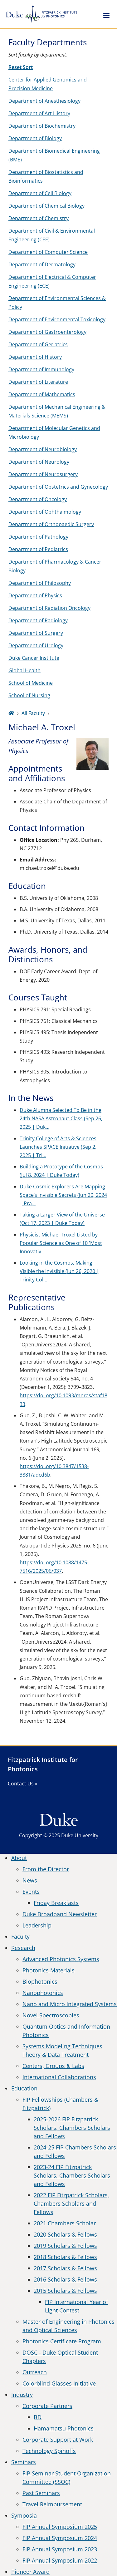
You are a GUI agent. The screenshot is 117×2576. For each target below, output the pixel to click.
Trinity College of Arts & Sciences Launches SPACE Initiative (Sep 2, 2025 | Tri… (58, 1147)
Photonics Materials (48, 1970)
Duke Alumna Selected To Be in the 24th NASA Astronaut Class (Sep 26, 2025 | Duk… (61, 1118)
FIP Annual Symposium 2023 (59, 2549)
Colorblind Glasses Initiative (59, 2383)
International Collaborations (59, 2077)
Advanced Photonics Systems (60, 1959)
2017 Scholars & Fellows (65, 2268)
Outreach (34, 2372)
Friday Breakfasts (56, 1903)
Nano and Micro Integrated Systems (69, 2004)
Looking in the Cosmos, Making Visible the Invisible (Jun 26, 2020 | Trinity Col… (59, 1271)
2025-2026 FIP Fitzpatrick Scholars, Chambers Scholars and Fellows (72, 2127)
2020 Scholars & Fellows (65, 2234)
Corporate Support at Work (57, 2439)
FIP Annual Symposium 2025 (59, 2526)
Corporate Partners (47, 2406)
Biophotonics (39, 1981)
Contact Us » (22, 1783)
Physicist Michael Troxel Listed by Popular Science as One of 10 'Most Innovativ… (61, 1243)
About (19, 1858)
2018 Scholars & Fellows (65, 2257)
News (29, 1880)
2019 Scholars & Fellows (65, 2245)
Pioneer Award (30, 2571)
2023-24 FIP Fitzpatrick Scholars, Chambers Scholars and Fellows (72, 2175)
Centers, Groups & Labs (53, 2066)
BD (37, 2417)
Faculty (20, 1936)
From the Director (45, 1869)
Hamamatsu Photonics (64, 2428)
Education (24, 2088)
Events (31, 1891)
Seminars (23, 2462)
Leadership (36, 1925)
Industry (22, 2394)
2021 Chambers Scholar (65, 2223)
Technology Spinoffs (49, 2451)
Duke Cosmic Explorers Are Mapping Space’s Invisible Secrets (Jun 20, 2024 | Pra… (63, 1195)
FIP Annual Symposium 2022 (59, 2560)
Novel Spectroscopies (50, 2015)
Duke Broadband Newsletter (59, 1914)
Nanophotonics (42, 1992)
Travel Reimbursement (52, 2504)
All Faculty (33, 713)
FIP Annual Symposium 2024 (59, 2538)
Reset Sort (20, 67)
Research (23, 1948)
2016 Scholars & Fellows (65, 2279)
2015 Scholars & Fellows (65, 2290)
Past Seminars (41, 2493)
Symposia (24, 2515)
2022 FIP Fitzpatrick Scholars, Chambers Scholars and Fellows (71, 2203)
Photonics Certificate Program (61, 2341)
